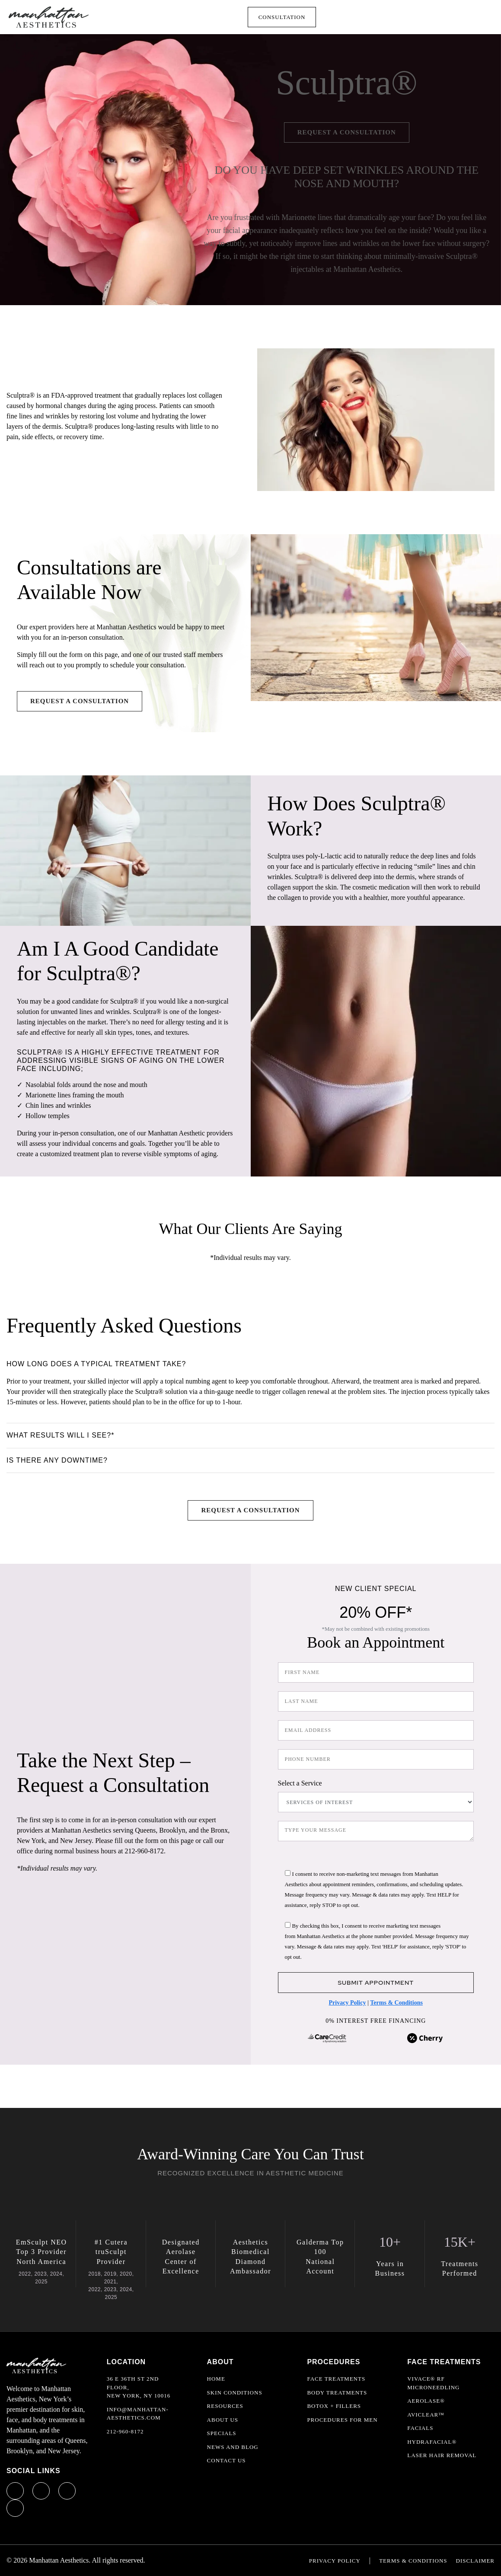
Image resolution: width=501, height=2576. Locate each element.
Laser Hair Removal (441, 2455)
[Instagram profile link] (41, 2490)
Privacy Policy (347, 2002)
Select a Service (300, 1783)
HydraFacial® (431, 2442)
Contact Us (226, 2460)
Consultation (282, 17)
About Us (222, 2420)
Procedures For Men (342, 2420)
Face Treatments (336, 2378)
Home (216, 2378)
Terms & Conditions (396, 2002)
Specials (221, 2433)
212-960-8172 (125, 2431)
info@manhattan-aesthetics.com (138, 2413)
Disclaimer (475, 2560)
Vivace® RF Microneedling (433, 2383)
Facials (420, 2428)
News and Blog (232, 2447)
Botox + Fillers (334, 2406)
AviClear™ (425, 2414)
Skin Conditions (234, 2392)
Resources (225, 2406)
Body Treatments (337, 2392)
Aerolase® (426, 2400)
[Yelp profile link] (15, 2508)
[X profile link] (67, 2490)
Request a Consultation (346, 132)
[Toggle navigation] (480, 17)
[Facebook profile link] (15, 2490)
